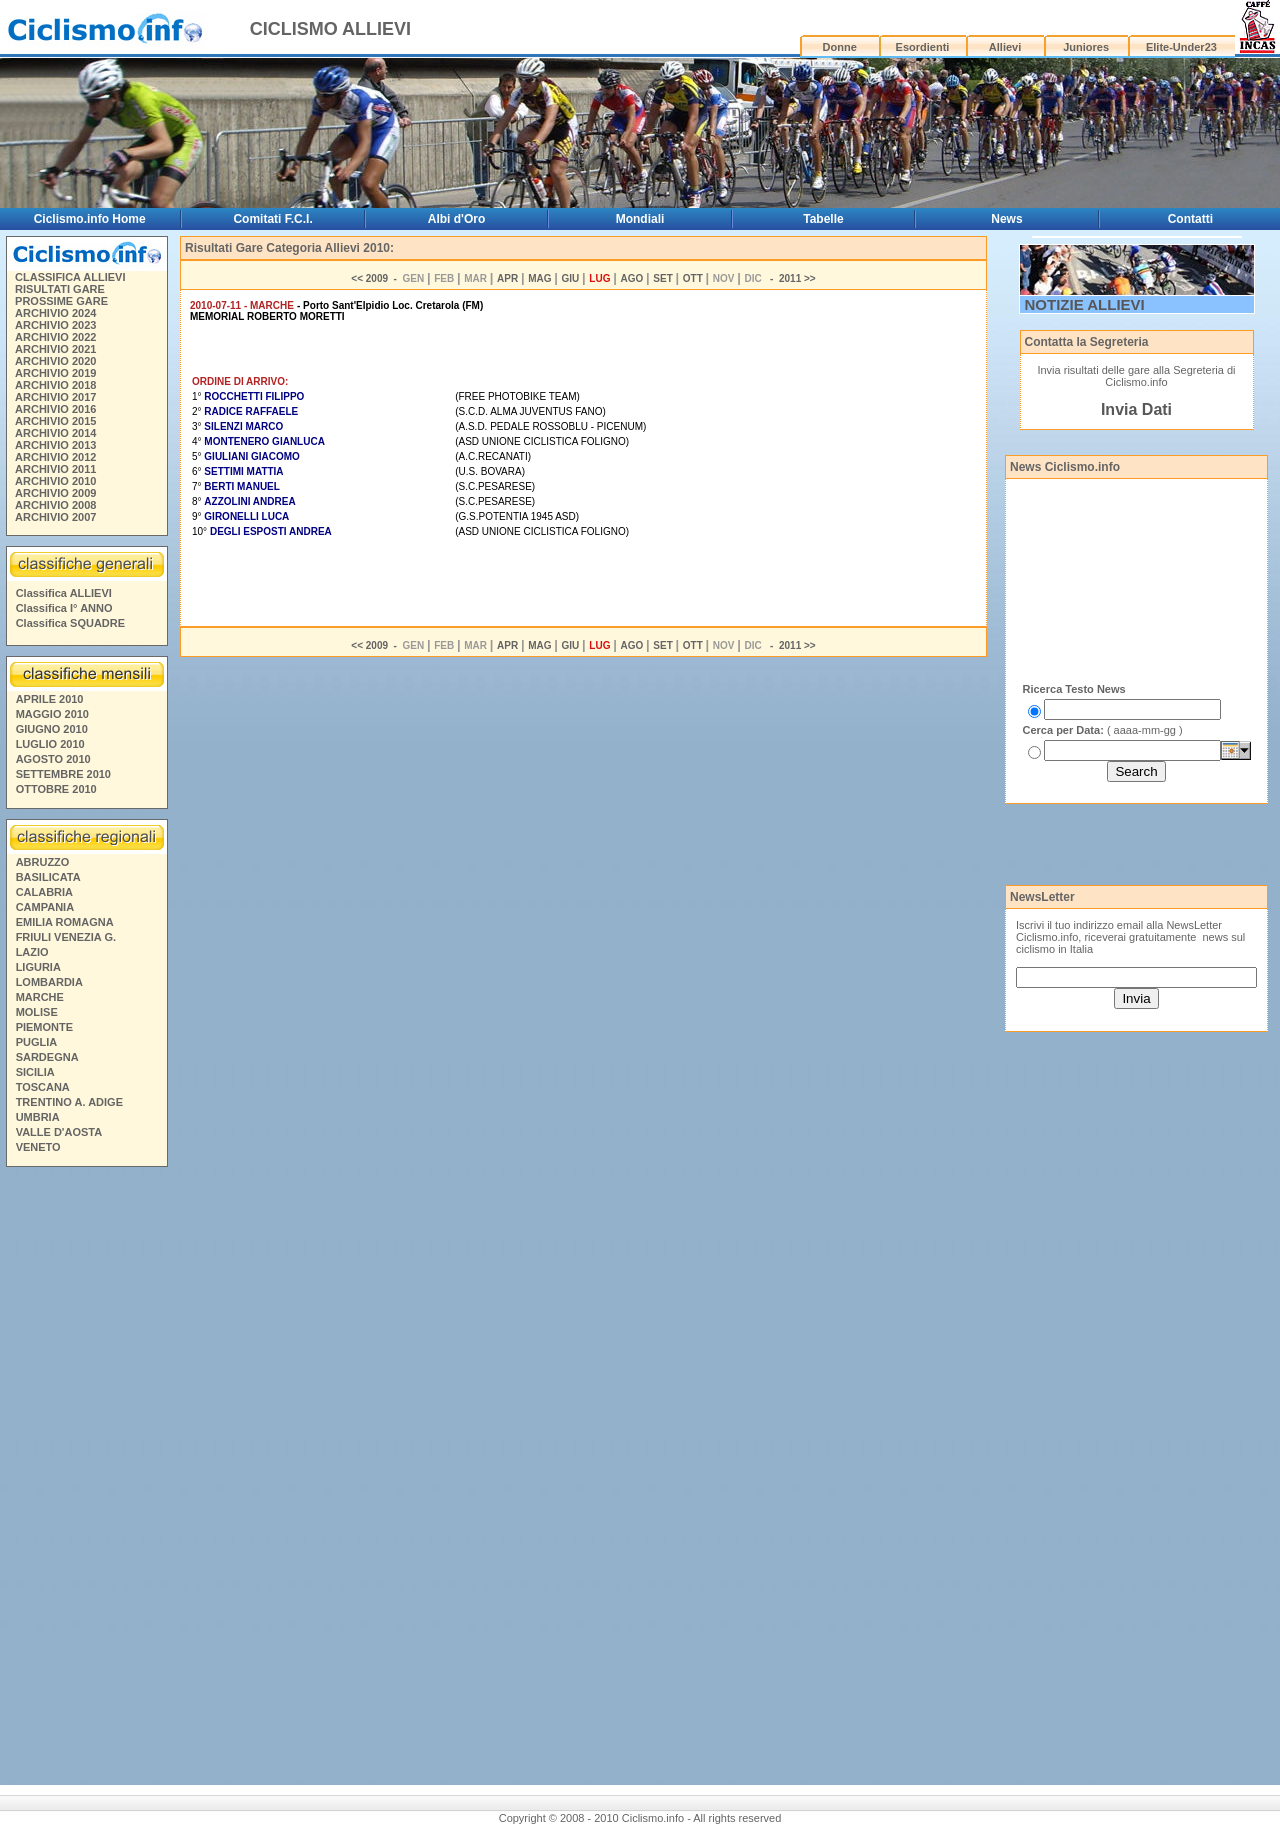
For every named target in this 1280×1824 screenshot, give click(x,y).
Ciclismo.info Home (90, 219)
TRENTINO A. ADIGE (69, 1102)
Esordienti (923, 47)
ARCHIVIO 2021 (55, 349)
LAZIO (32, 952)
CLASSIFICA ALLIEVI (70, 277)
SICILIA (35, 1072)
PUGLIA (37, 1042)
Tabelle (823, 219)
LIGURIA (38, 967)
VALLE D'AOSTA (59, 1132)
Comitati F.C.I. (272, 219)
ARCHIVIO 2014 (55, 433)
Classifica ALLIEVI (64, 593)
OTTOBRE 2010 (56, 789)
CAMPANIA (45, 907)
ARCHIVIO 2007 (55, 517)
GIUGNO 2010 (52, 729)
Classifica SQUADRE (70, 623)
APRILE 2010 (50, 699)
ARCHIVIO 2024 (55, 313)
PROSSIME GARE (61, 301)
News (1006, 219)
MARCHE (40, 997)
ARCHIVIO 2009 (55, 493)
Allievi (1005, 47)
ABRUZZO (43, 862)
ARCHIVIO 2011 (55, 469)
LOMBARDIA (49, 982)
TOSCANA (43, 1087)
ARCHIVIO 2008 (55, 505)
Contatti (1190, 219)
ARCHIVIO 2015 (55, 421)
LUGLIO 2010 (50, 744)
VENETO (38, 1147)
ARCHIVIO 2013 (55, 445)
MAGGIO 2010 (52, 714)
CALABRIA (44, 892)
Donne (840, 47)
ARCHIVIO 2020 (55, 361)
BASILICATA (48, 877)
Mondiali (640, 219)
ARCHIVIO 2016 (55, 409)
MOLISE (37, 1012)
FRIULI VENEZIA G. (66, 937)
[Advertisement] (86, 1479)
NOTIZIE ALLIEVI (1085, 304)
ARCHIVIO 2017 (55, 397)
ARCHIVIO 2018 (55, 385)
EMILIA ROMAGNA (65, 922)
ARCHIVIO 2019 (55, 373)
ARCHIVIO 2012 (55, 457)
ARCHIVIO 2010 (55, 481)
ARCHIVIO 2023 (55, 325)
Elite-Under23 (1181, 47)
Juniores (1086, 47)
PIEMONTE (44, 1027)
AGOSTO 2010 (53, 759)
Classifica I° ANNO (64, 608)
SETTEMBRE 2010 (63, 774)
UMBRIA (38, 1117)
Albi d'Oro (457, 219)
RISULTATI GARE (60, 289)
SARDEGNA (47, 1057)
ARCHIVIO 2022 (55, 337)
